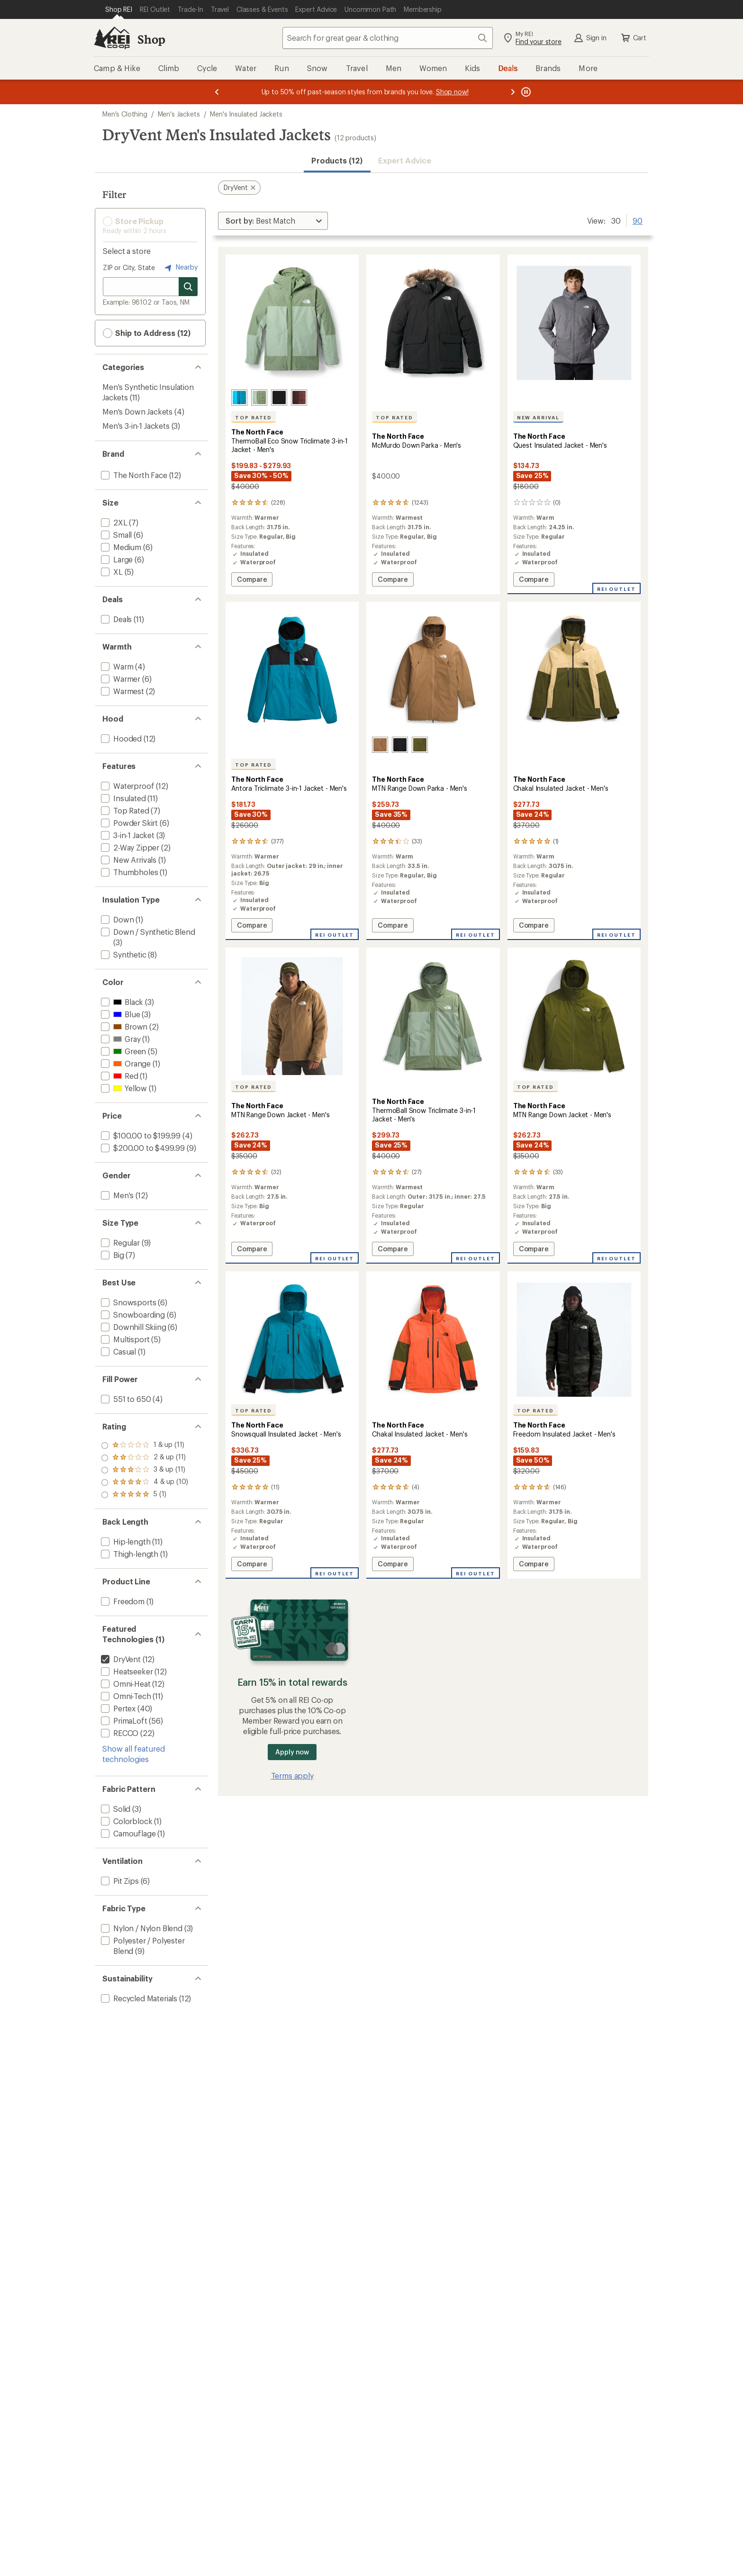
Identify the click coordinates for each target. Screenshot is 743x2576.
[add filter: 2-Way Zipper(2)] (129, 847)
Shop (151, 39)
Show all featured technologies (133, 1753)
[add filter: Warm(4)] (116, 666)
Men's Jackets (179, 114)
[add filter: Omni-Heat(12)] (125, 1683)
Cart (633, 38)
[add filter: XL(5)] (111, 571)
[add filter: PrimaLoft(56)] (123, 1720)
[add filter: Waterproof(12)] (126, 785)
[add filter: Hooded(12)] (120, 738)
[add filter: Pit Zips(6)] (119, 1880)
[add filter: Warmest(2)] (121, 691)
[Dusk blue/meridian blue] (239, 397)
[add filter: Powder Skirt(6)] (128, 822)
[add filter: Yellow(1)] (123, 1088)
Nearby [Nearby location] (180, 267)
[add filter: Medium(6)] (120, 546)
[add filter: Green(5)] (122, 1051)
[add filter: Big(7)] (111, 1254)
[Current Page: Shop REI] (118, 9)
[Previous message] (217, 91)
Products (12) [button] (336, 160)
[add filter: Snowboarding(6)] (132, 1314)
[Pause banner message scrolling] (525, 91)
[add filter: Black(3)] (121, 1001)
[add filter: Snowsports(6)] (127, 1302)
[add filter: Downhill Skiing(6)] (132, 1326)
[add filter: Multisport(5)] (124, 1339)
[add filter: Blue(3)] (119, 1014)
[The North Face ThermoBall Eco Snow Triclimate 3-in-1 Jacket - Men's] (292, 424)
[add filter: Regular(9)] (119, 1242)
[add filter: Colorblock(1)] (125, 1821)
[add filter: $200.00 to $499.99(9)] (142, 1147)
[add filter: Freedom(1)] (122, 1601)
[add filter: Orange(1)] (125, 1063)
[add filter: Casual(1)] (117, 1351)
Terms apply (292, 1775)
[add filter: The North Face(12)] (133, 474)
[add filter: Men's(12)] (116, 1195)
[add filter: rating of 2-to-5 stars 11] (144, 1482)
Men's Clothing (124, 114)
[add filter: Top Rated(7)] (124, 810)
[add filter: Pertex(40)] (117, 1708)
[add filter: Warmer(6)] (119, 678)
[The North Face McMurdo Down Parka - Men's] (432, 424)
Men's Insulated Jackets (246, 114)
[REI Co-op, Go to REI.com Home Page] (112, 38)
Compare (254, 581)
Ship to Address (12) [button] (146, 333)
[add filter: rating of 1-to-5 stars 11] (144, 1495)
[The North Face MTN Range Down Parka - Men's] (432, 771)
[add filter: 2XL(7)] (113, 522)
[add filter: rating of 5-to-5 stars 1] (144, 1445)
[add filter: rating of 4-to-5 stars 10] (144, 1458)
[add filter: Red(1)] (118, 1075)
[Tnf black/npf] (279, 397)
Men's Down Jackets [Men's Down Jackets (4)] (137, 411)
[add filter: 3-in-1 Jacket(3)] (126, 835)
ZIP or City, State (129, 267)
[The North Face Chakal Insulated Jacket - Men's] (574, 771)
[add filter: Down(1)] (116, 919)
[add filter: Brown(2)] (123, 1026)
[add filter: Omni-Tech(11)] (125, 1695)
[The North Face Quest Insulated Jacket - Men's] (574, 424)
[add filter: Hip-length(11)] (124, 1541)
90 (638, 220)
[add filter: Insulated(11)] (122, 798)
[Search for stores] (188, 286)
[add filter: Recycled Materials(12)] (138, 1998)
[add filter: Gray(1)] (119, 1038)
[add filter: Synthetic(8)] (122, 954)
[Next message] (512, 91)
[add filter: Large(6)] (116, 559)
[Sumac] (299, 397)
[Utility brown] (380, 745)
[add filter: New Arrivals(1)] (127, 859)
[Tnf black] (400, 745)
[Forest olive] (420, 745)
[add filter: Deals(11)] (115, 619)
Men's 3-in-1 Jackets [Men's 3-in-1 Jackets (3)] (136, 425)
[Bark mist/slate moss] (259, 397)
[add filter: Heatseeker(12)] (126, 1671)
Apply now (292, 1752)
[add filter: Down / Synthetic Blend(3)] (147, 931)
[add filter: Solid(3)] (114, 1808)
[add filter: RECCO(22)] (118, 1732)
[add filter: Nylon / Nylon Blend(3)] (140, 1928)
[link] (292, 323)
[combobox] (387, 38)
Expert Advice (405, 160)
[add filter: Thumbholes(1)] (128, 872)
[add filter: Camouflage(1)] (127, 1833)
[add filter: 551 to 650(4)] (125, 1398)
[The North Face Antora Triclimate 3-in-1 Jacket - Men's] (292, 771)
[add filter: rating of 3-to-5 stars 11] (144, 1470)
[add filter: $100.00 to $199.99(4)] (140, 1135)
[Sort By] (273, 221)
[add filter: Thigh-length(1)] (128, 1553)
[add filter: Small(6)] (115, 534)
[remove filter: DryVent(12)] (120, 1658)
